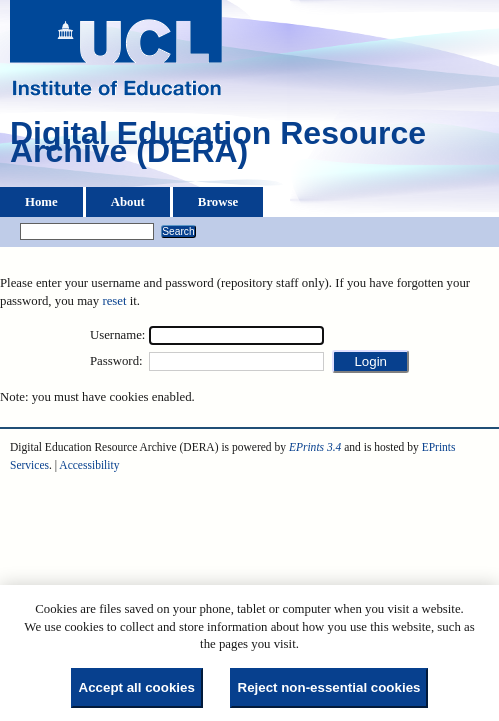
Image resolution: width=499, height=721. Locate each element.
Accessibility (89, 465)
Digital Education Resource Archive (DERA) (218, 147)
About (128, 202)
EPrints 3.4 (315, 447)
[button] (370, 361)
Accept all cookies (137, 687)
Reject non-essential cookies (329, 687)
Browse (218, 202)
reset (114, 301)
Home (41, 202)
